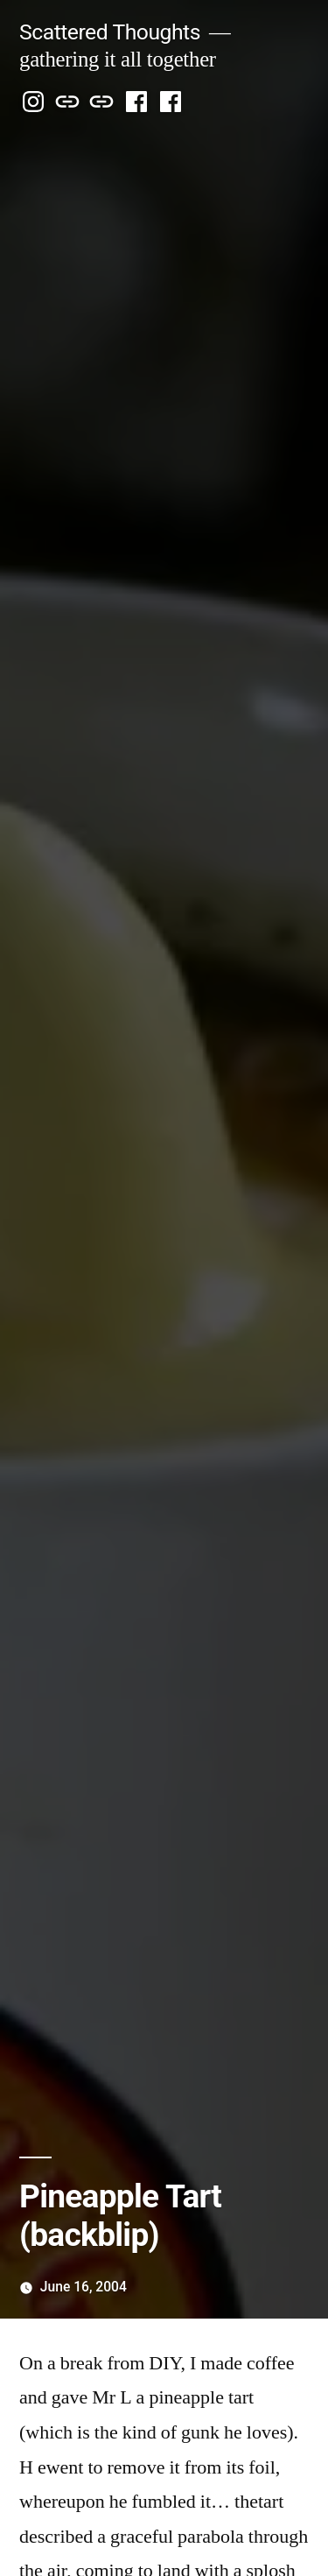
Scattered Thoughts (109, 32)
